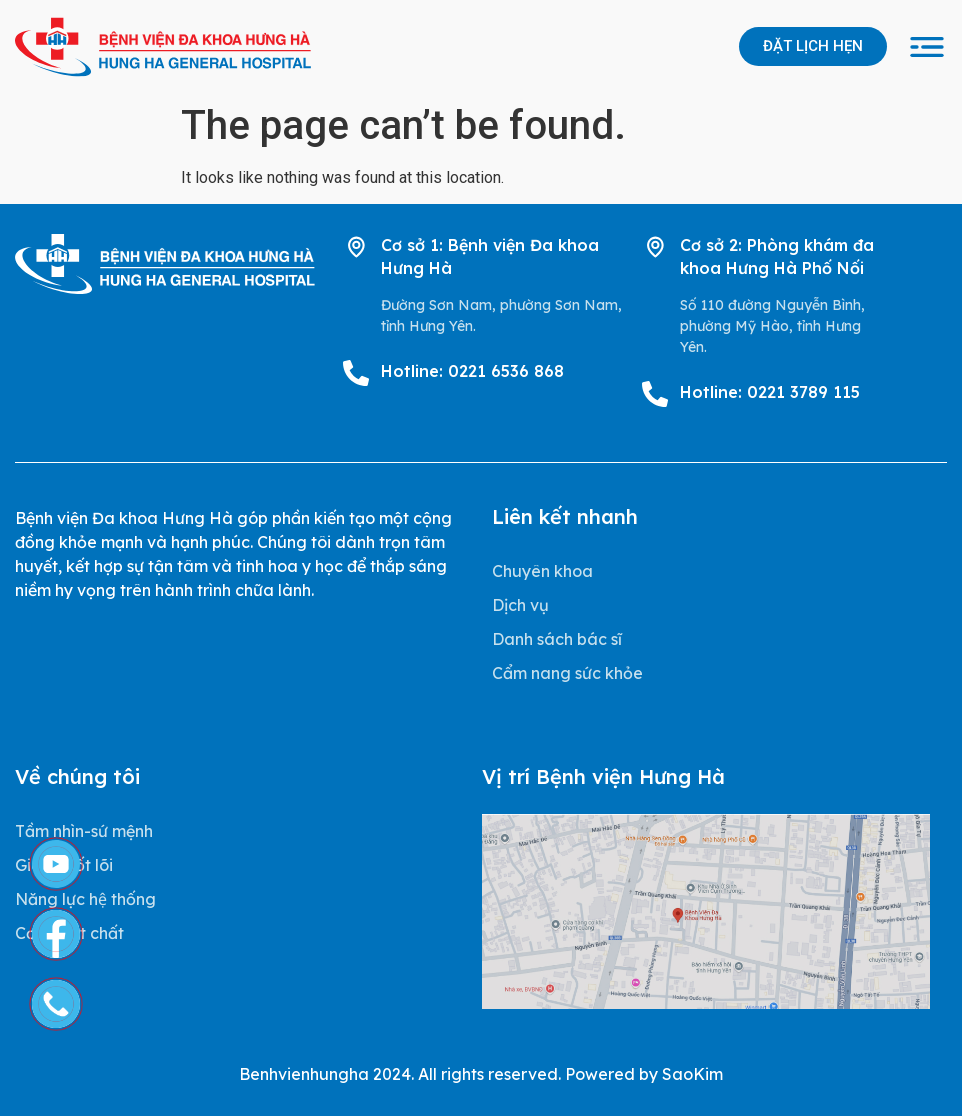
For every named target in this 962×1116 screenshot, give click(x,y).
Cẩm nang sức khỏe (567, 673)
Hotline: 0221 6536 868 (472, 371)
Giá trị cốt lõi (64, 865)
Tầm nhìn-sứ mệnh (84, 831)
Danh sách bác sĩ (557, 639)
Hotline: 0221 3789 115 (770, 392)
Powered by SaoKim (644, 1074)
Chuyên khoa (542, 571)
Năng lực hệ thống (85, 899)
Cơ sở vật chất (69, 933)
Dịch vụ (520, 605)
